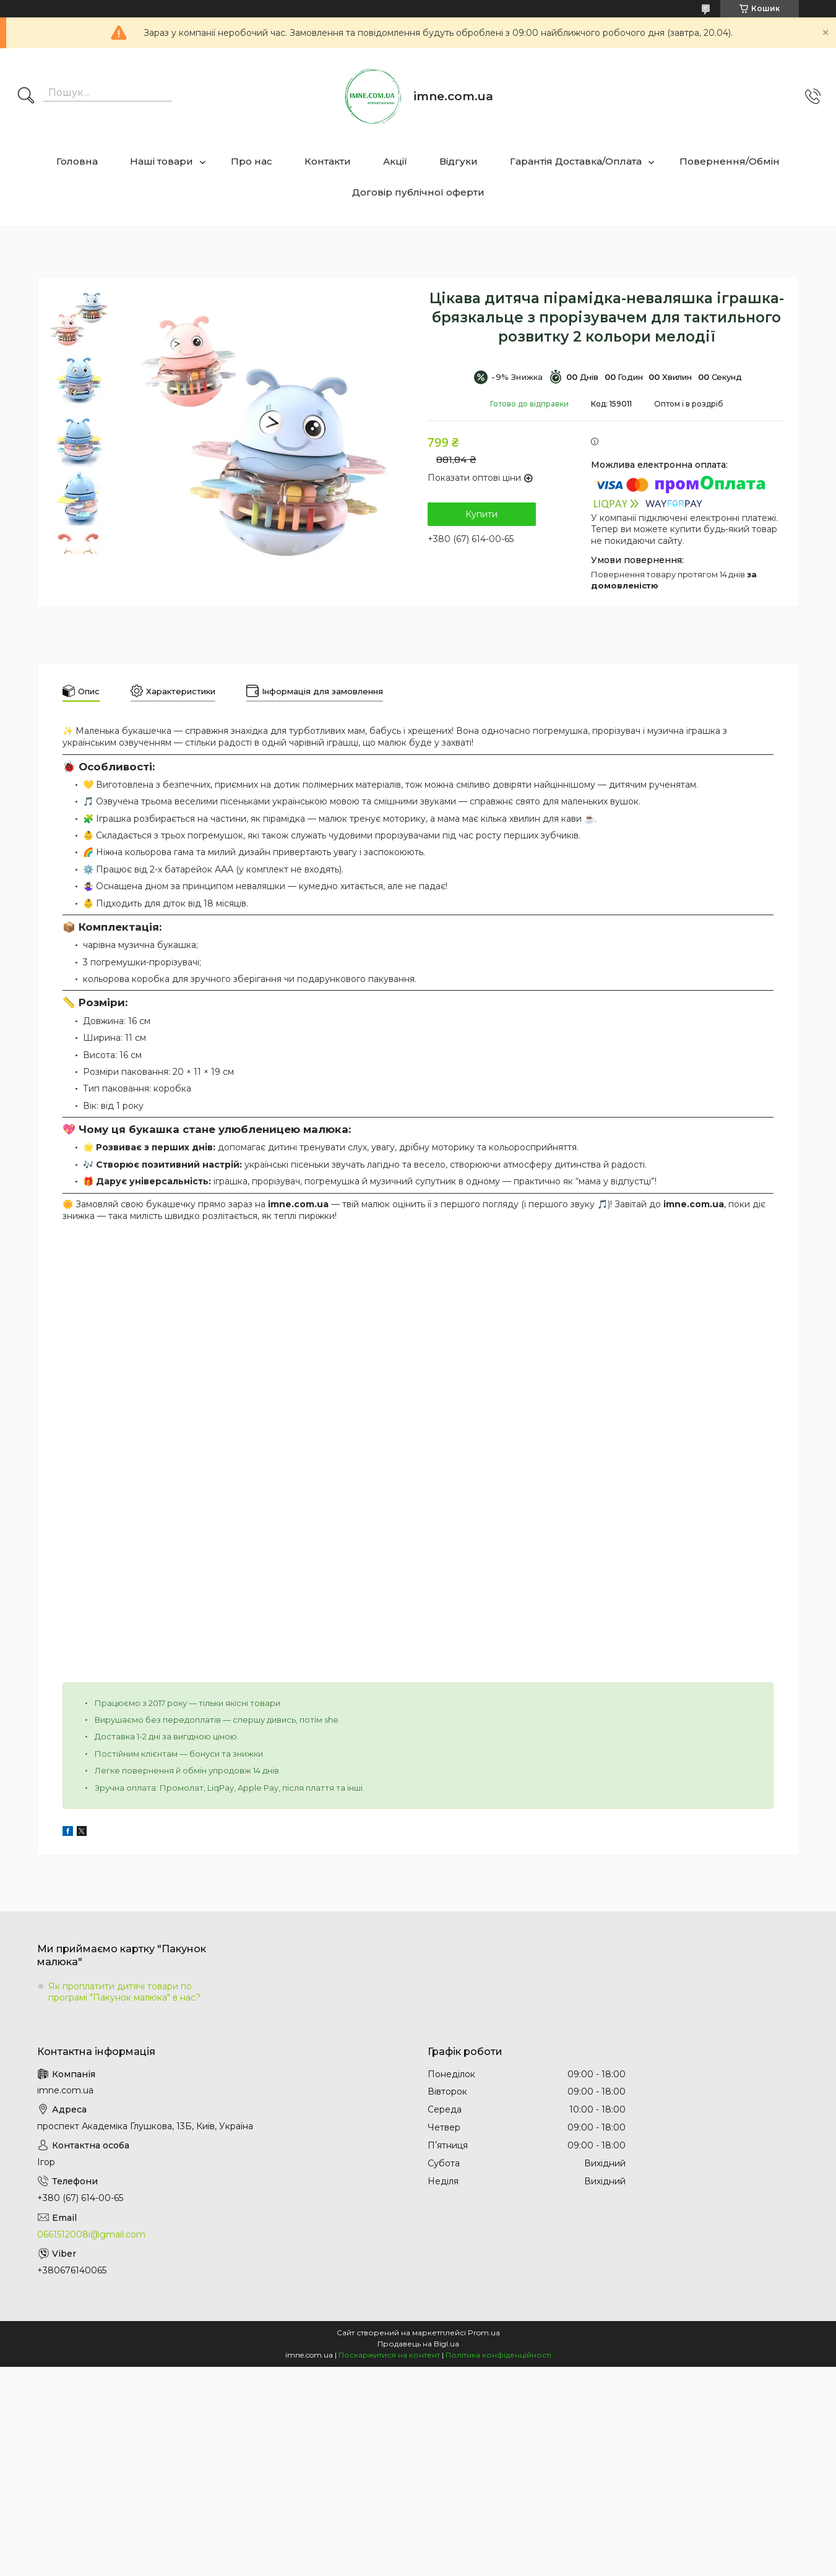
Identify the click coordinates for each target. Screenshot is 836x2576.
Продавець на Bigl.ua (418, 2343)
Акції (395, 161)
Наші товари (161, 161)
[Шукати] (26, 96)
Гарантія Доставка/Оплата (576, 161)
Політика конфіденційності (498, 2354)
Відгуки (458, 161)
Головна (77, 161)
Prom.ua (484, 2332)
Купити (481, 514)
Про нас (251, 161)
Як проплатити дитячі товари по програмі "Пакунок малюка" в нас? (124, 1992)
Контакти (327, 161)
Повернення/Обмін (729, 161)
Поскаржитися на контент (389, 2354)
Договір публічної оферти (418, 192)
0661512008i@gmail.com (91, 2234)
